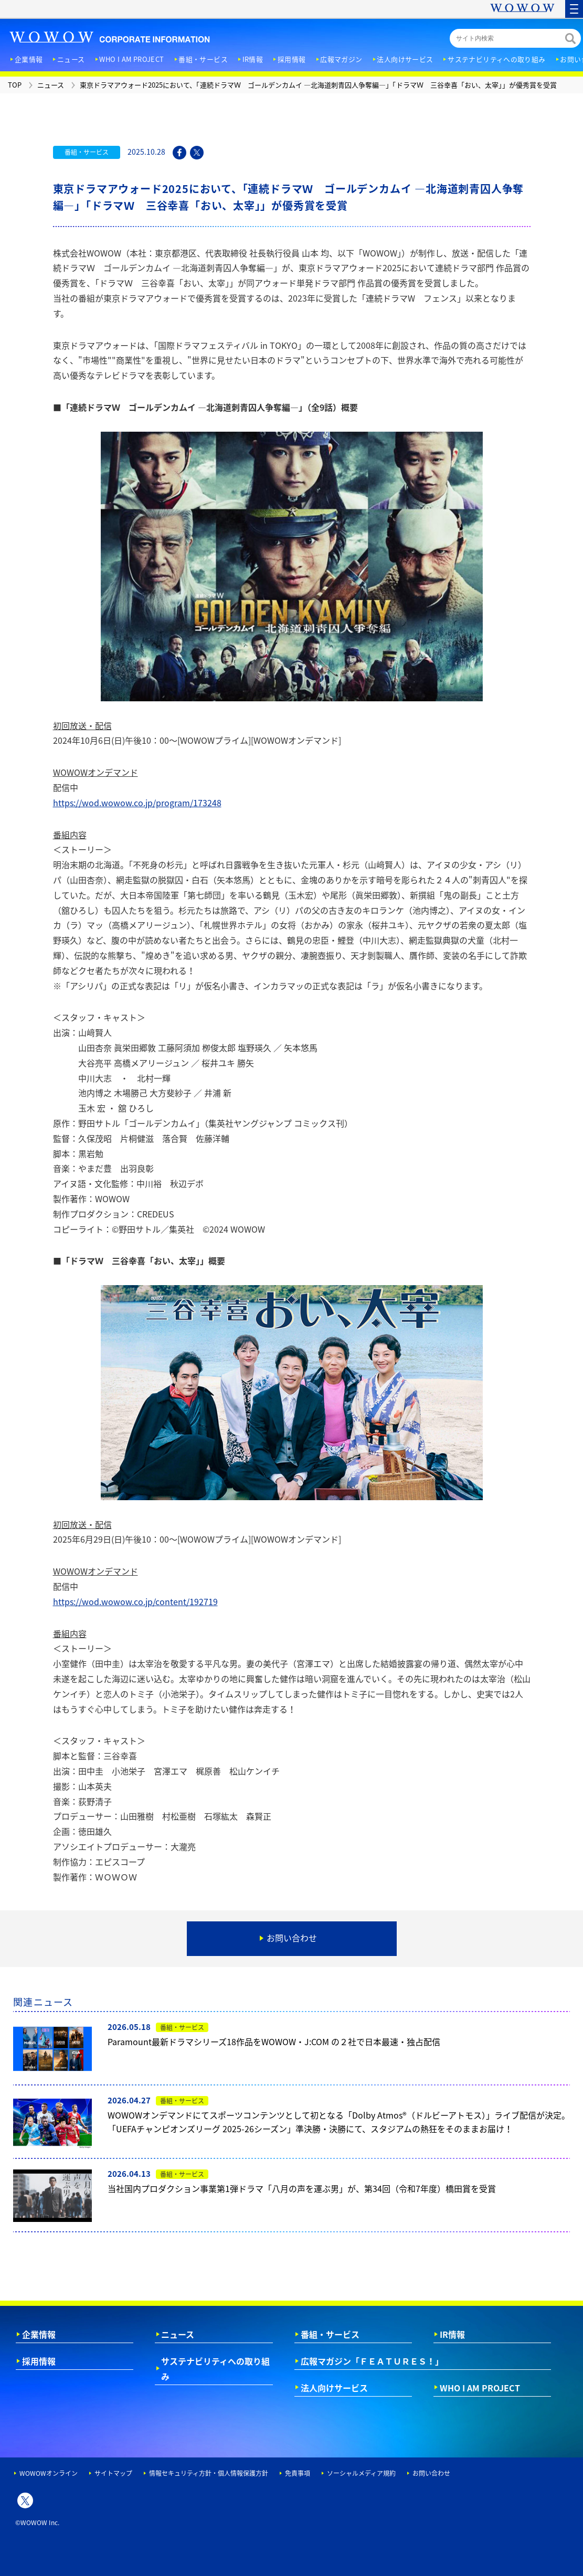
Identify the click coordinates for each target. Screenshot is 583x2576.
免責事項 (297, 2473)
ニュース (177, 2334)
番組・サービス (330, 2334)
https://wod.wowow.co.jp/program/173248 (137, 802)
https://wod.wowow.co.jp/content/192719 (135, 1601)
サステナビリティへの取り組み (215, 2368)
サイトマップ (113, 2473)
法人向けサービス (334, 2387)
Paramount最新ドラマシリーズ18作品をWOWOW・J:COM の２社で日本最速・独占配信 (274, 2041)
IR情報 (452, 2334)
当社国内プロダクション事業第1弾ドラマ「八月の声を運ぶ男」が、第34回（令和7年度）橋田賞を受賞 (302, 2188)
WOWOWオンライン (48, 2473)
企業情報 (39, 2334)
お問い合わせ (431, 2473)
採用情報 (39, 2361)
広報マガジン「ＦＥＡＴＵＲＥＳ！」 (372, 2361)
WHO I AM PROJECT (480, 2387)
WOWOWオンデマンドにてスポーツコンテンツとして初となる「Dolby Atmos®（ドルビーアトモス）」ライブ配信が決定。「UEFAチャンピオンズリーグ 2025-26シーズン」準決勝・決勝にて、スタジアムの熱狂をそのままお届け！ (339, 2122)
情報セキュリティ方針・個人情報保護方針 (208, 2473)
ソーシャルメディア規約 (361, 2473)
